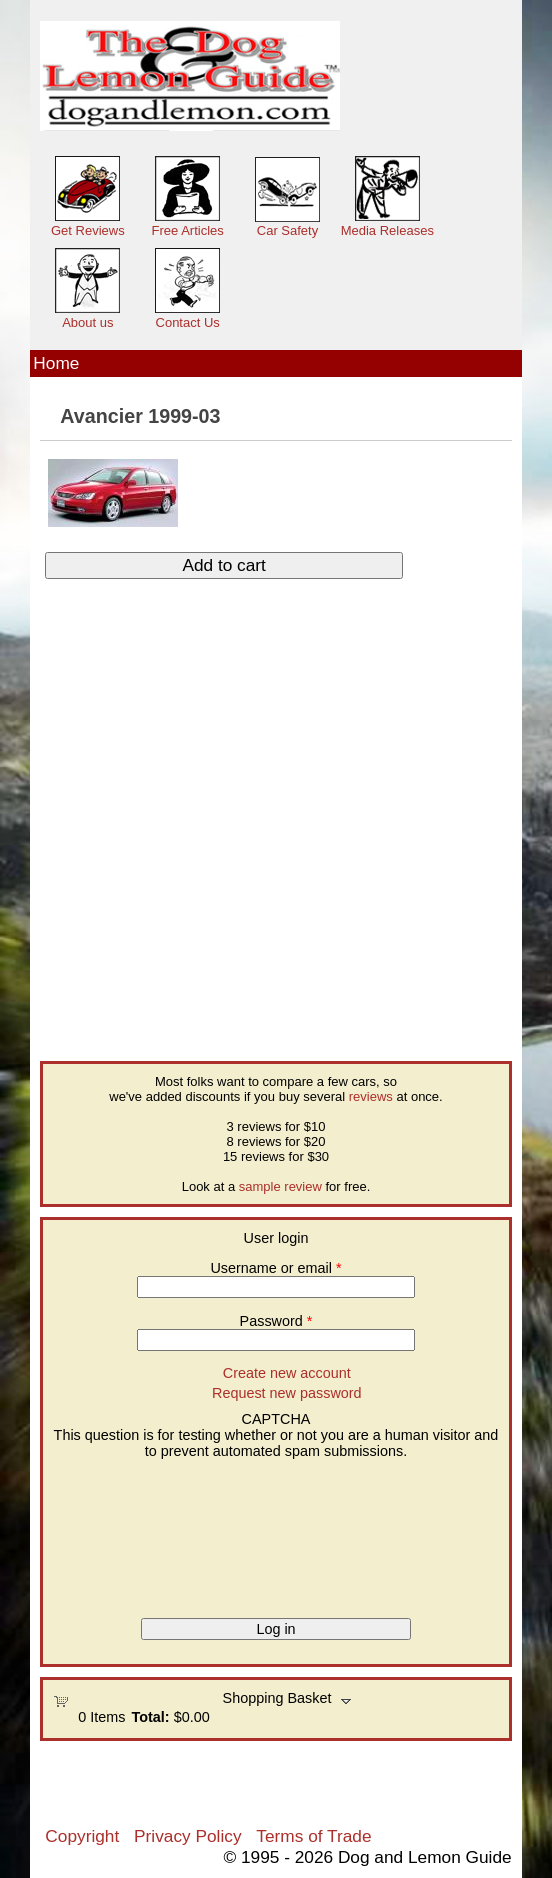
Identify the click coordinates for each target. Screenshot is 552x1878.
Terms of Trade (313, 1836)
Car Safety (287, 230)
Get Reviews (88, 230)
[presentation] (135, 1531)
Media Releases (387, 230)
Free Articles (188, 230)
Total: (151, 1717)
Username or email (275, 1268)
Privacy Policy (187, 1836)
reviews (371, 1096)
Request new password (287, 1393)
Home (56, 363)
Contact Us (188, 322)
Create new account (287, 1373)
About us (87, 322)
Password (276, 1321)
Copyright (82, 1836)
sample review (280, 1186)
